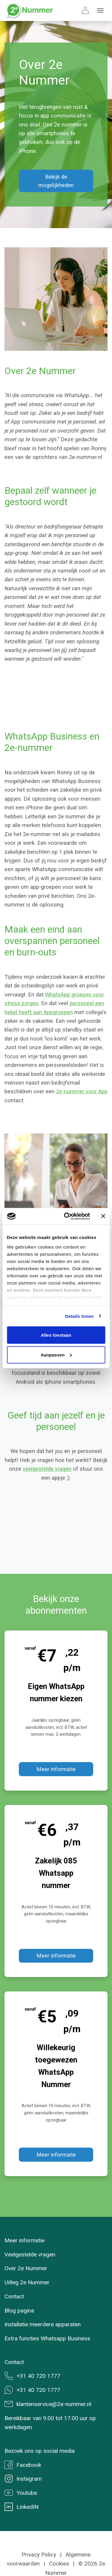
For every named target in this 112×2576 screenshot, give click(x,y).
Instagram (23, 2478)
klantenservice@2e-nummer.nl (47, 2404)
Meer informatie (56, 1769)
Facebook (22, 2464)
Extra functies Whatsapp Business (47, 2338)
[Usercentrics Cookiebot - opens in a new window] (67, 1216)
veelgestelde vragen (47, 1469)
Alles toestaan (56, 1335)
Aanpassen (56, 1354)
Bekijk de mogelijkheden (56, 181)
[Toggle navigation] (100, 10)
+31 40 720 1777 (32, 2375)
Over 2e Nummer (25, 2268)
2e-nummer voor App (82, 1091)
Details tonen (79, 1315)
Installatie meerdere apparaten (42, 2324)
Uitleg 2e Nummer (27, 2282)
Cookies (59, 2563)
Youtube (20, 2492)
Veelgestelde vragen (29, 2254)
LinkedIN (21, 2506)
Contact (14, 2296)
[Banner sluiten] (103, 1216)
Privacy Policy (39, 2554)
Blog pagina (19, 2310)
